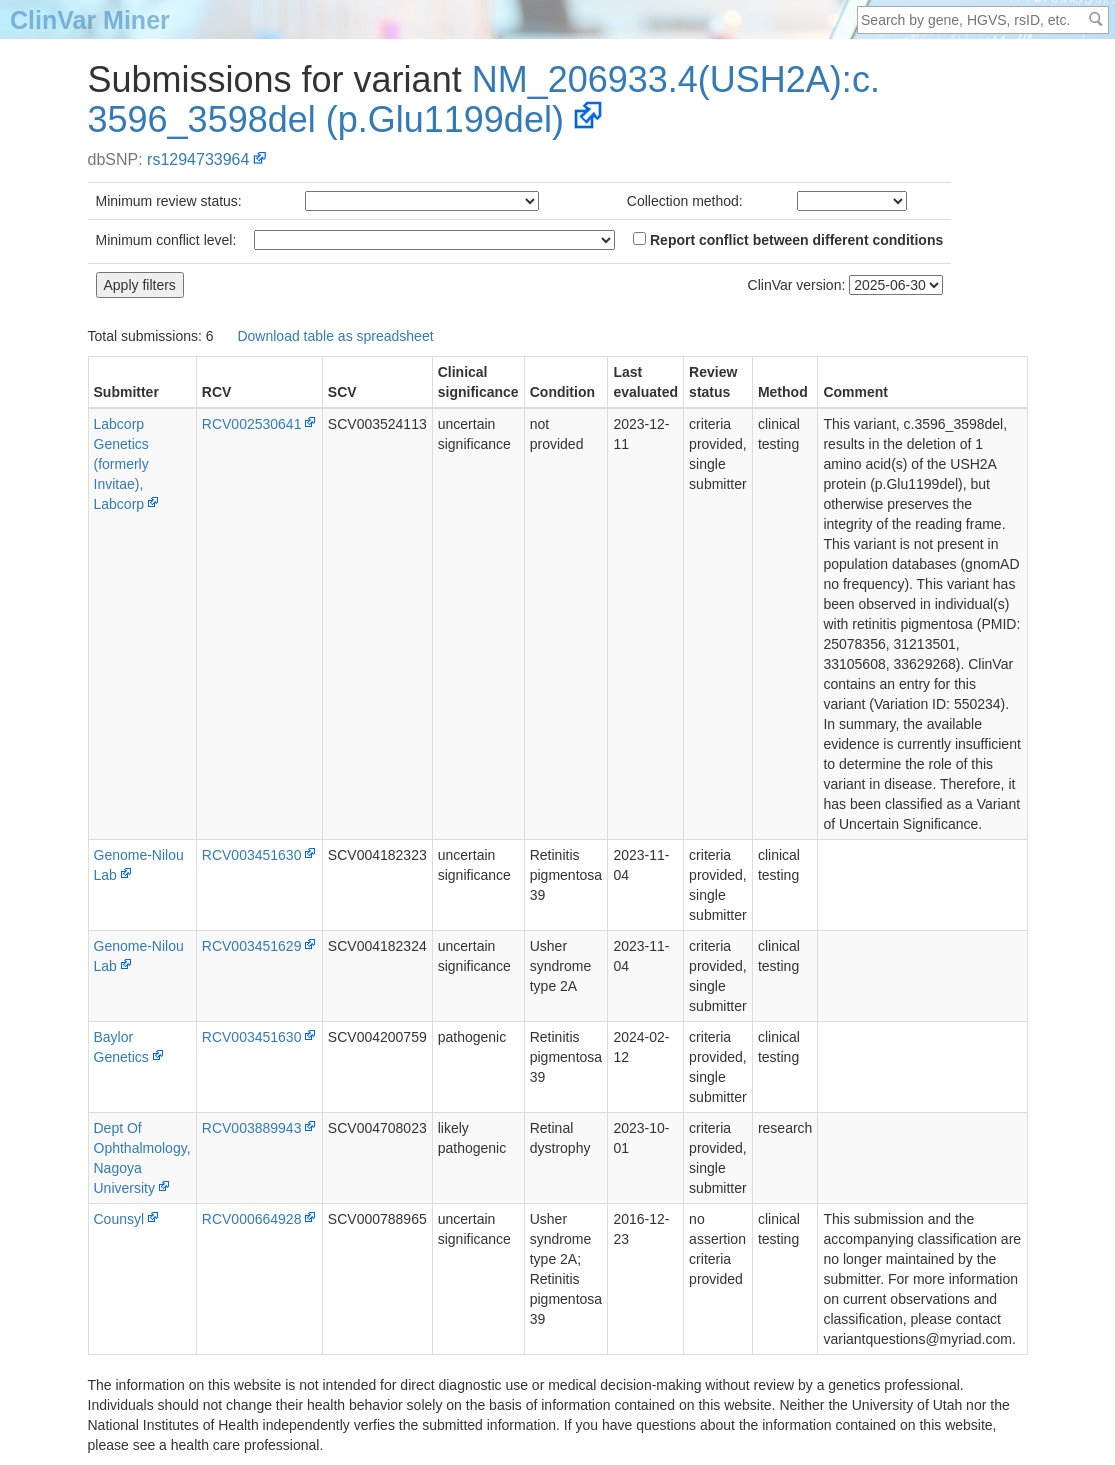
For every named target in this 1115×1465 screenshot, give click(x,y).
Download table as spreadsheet (335, 336)
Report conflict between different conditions (788, 240)
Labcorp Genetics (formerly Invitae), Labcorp (121, 464)
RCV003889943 (252, 1128)
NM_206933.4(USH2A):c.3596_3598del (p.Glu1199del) (484, 99)
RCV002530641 (252, 424)
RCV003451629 (252, 946)
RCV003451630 (252, 855)
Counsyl (119, 1219)
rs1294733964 (198, 159)
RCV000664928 (252, 1219)
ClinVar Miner (90, 20)
